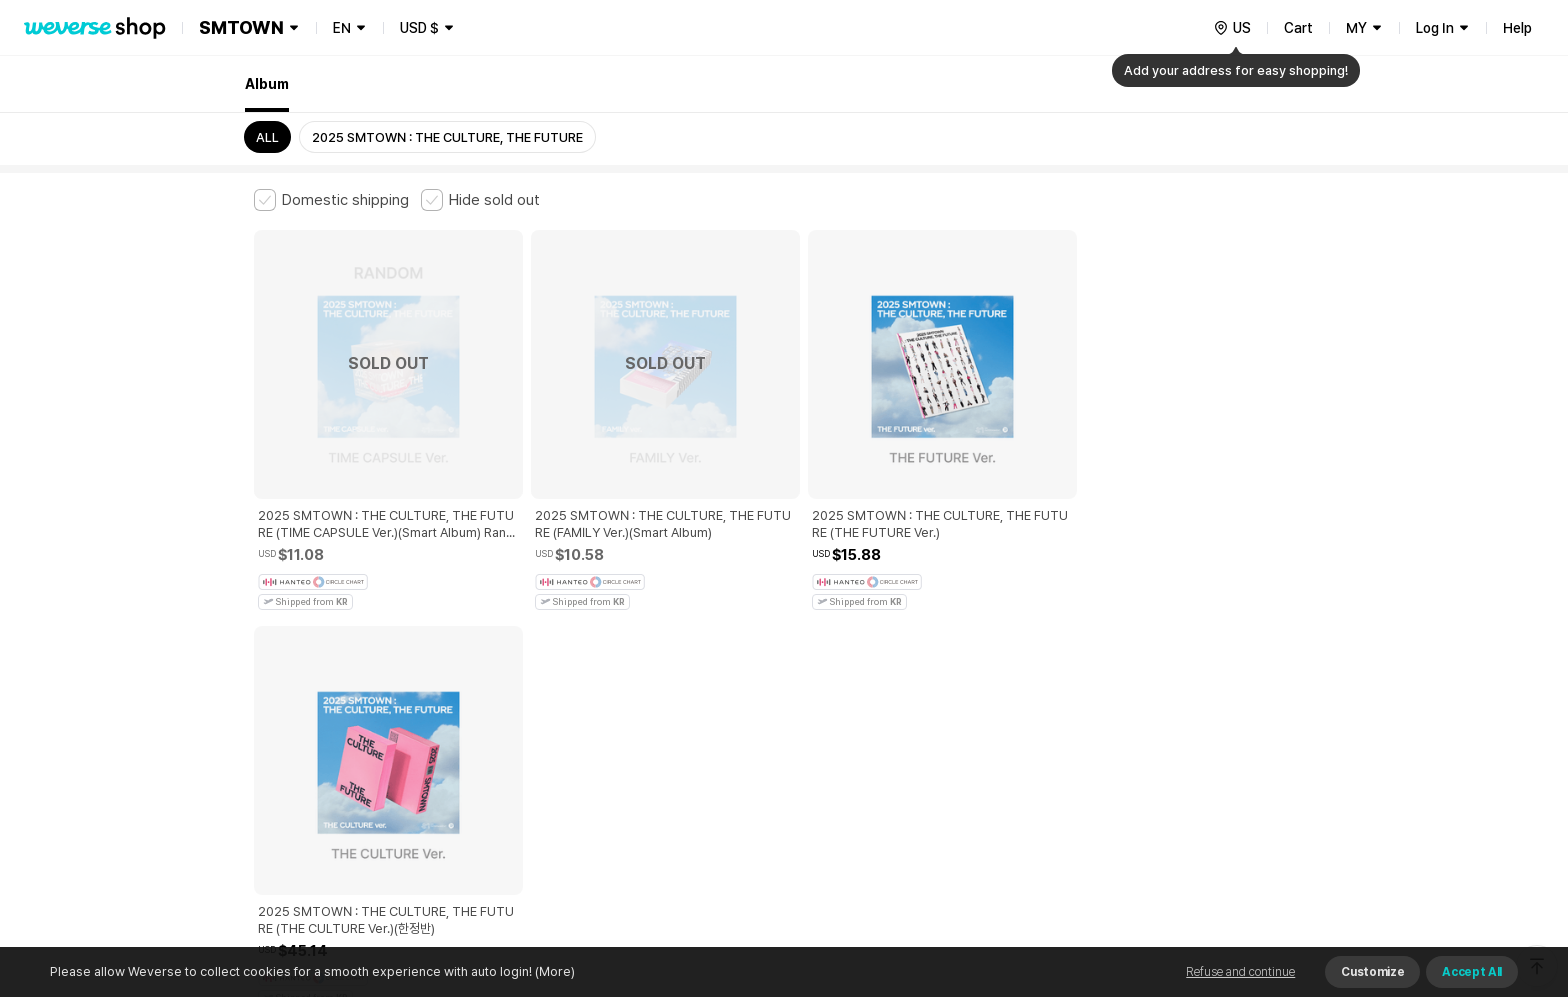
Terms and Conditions (309, 662)
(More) (553, 971)
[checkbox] (331, 200)
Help (1517, 28)
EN (342, 28)
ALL (267, 137)
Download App (1263, 868)
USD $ (419, 28)
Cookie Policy (981, 662)
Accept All (1472, 972)
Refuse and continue (1240, 972)
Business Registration (557, 750)
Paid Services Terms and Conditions (499, 662)
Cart (1298, 28)
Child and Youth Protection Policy (720, 662)
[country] (1232, 28)
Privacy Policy (879, 662)
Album (267, 84)
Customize (1372, 972)
